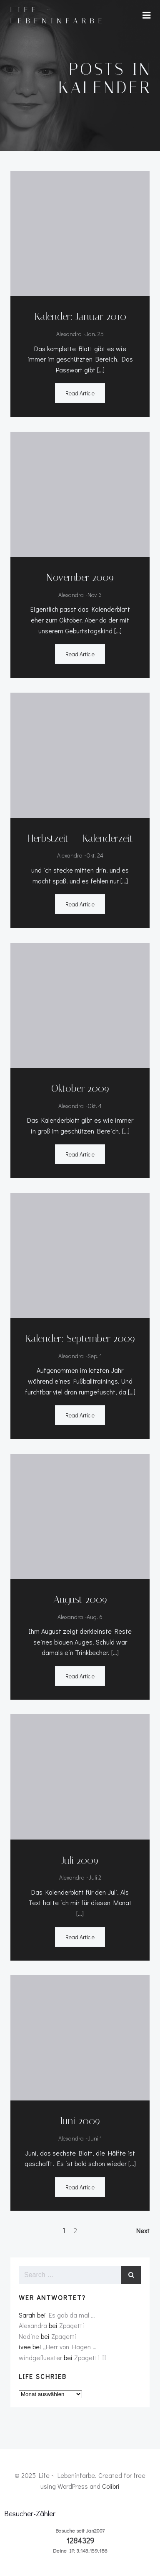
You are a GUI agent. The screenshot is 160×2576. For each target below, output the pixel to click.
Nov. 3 (95, 595)
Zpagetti (71, 2325)
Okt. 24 (94, 855)
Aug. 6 (94, 1617)
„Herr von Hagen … (70, 2346)
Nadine (29, 2336)
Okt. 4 (95, 1106)
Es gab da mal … (72, 2314)
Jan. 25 (94, 334)
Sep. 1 (95, 1356)
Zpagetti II (90, 2357)
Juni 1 (95, 2138)
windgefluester (40, 2357)
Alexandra (69, 334)
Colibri (111, 2486)
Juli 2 (94, 1877)
